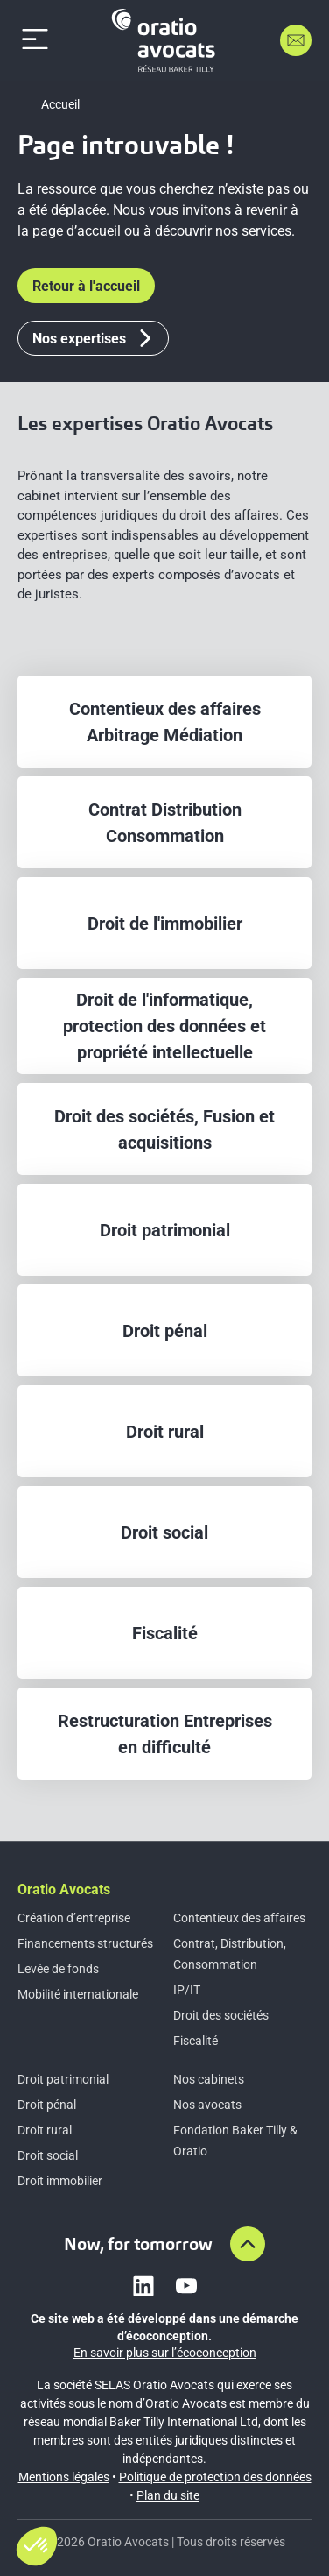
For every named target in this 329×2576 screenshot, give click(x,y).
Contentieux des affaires (239, 1918)
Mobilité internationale (78, 1994)
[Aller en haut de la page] (247, 2243)
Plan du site (168, 2495)
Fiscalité (195, 2041)
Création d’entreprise (74, 1918)
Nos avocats (207, 2105)
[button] (37, 2546)
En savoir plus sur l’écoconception (165, 2353)
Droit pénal (47, 2105)
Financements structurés (85, 1943)
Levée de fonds (58, 1969)
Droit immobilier (60, 2181)
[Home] (166, 40)
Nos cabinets (208, 2079)
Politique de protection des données (215, 2477)
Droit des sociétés (221, 2015)
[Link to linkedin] (143, 2285)
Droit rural (45, 2130)
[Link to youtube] (186, 2285)
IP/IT (186, 1990)
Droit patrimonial (63, 2079)
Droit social (48, 2155)
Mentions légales (63, 2477)
